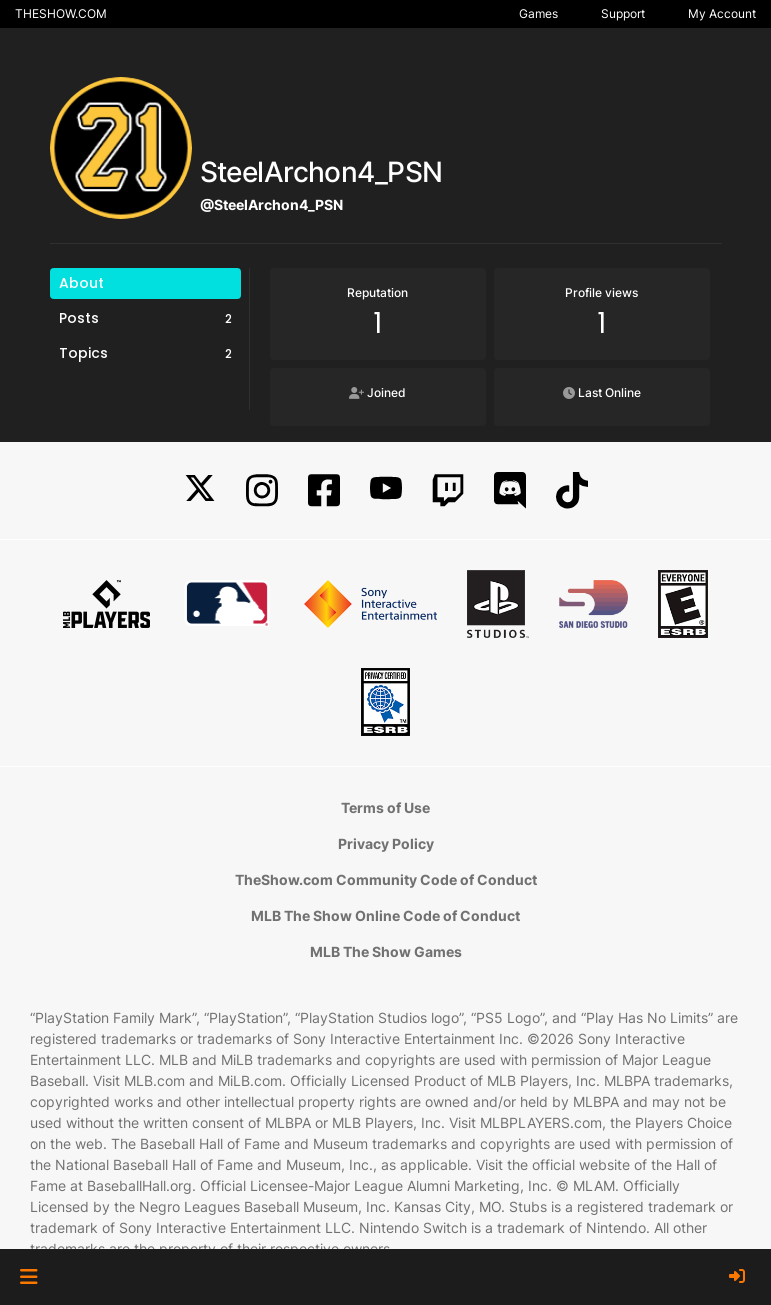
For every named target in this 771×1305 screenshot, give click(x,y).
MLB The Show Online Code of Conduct (385, 915)
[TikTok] (572, 490)
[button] (28, 1277)
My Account (722, 13)
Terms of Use (385, 807)
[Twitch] (448, 490)
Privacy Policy (386, 843)
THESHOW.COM (61, 13)
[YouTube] (386, 490)
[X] (200, 490)
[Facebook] (324, 490)
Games (538, 13)
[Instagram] (262, 490)
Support (623, 13)
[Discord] (510, 490)
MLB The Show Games (386, 951)
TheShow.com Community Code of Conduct (386, 879)
